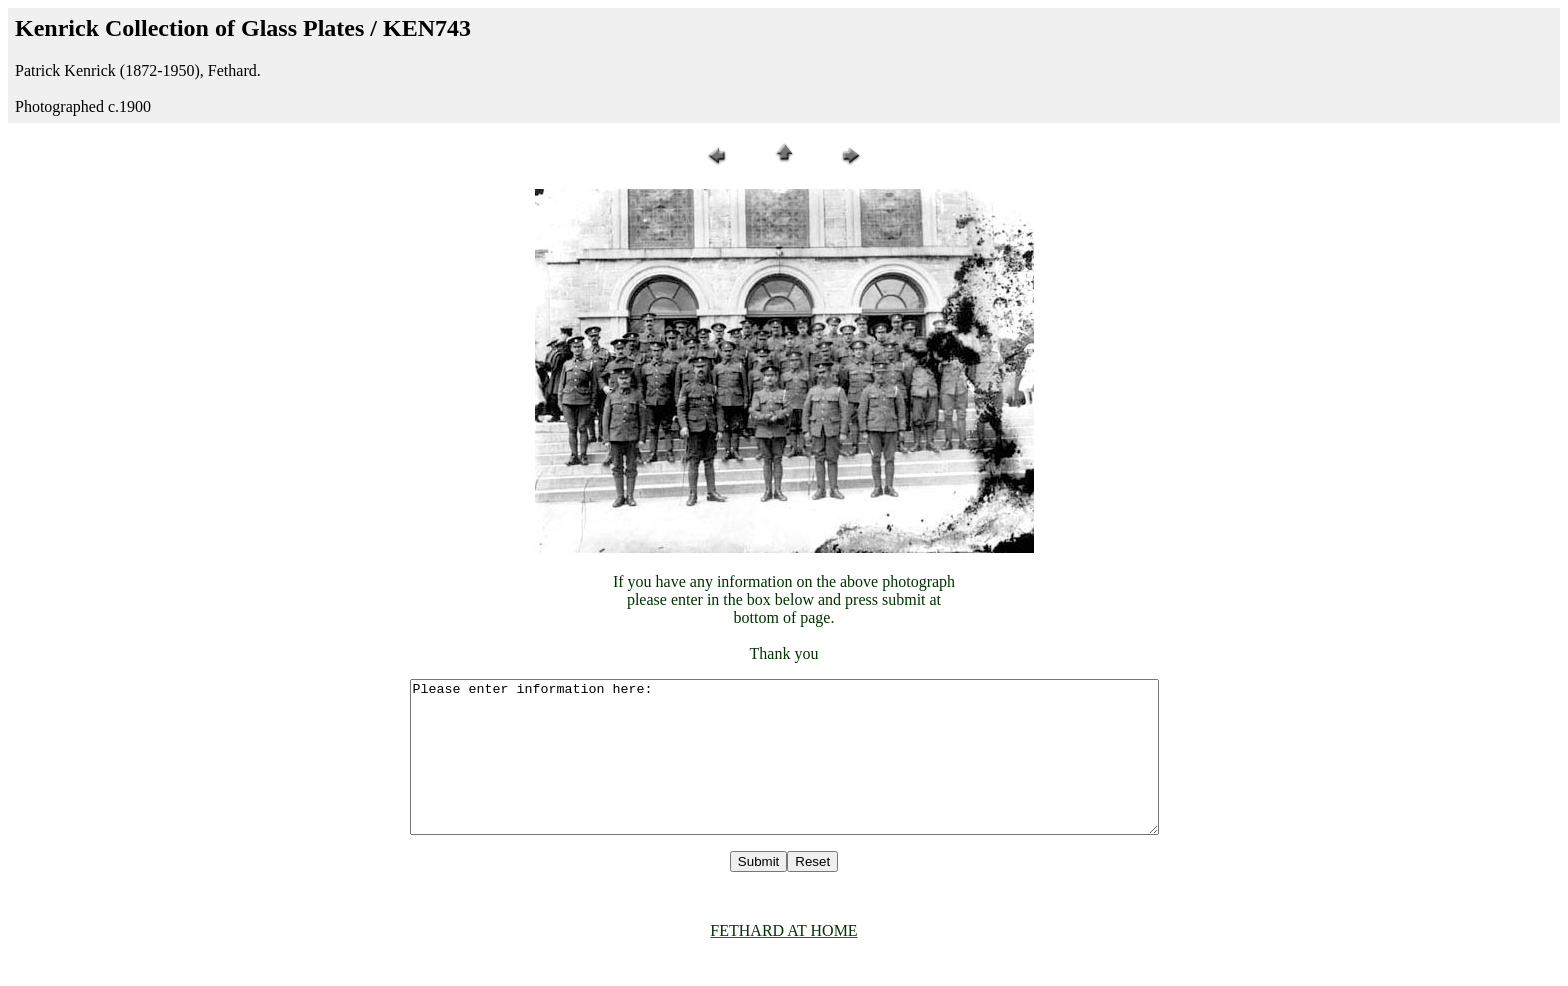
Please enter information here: (784, 772)
